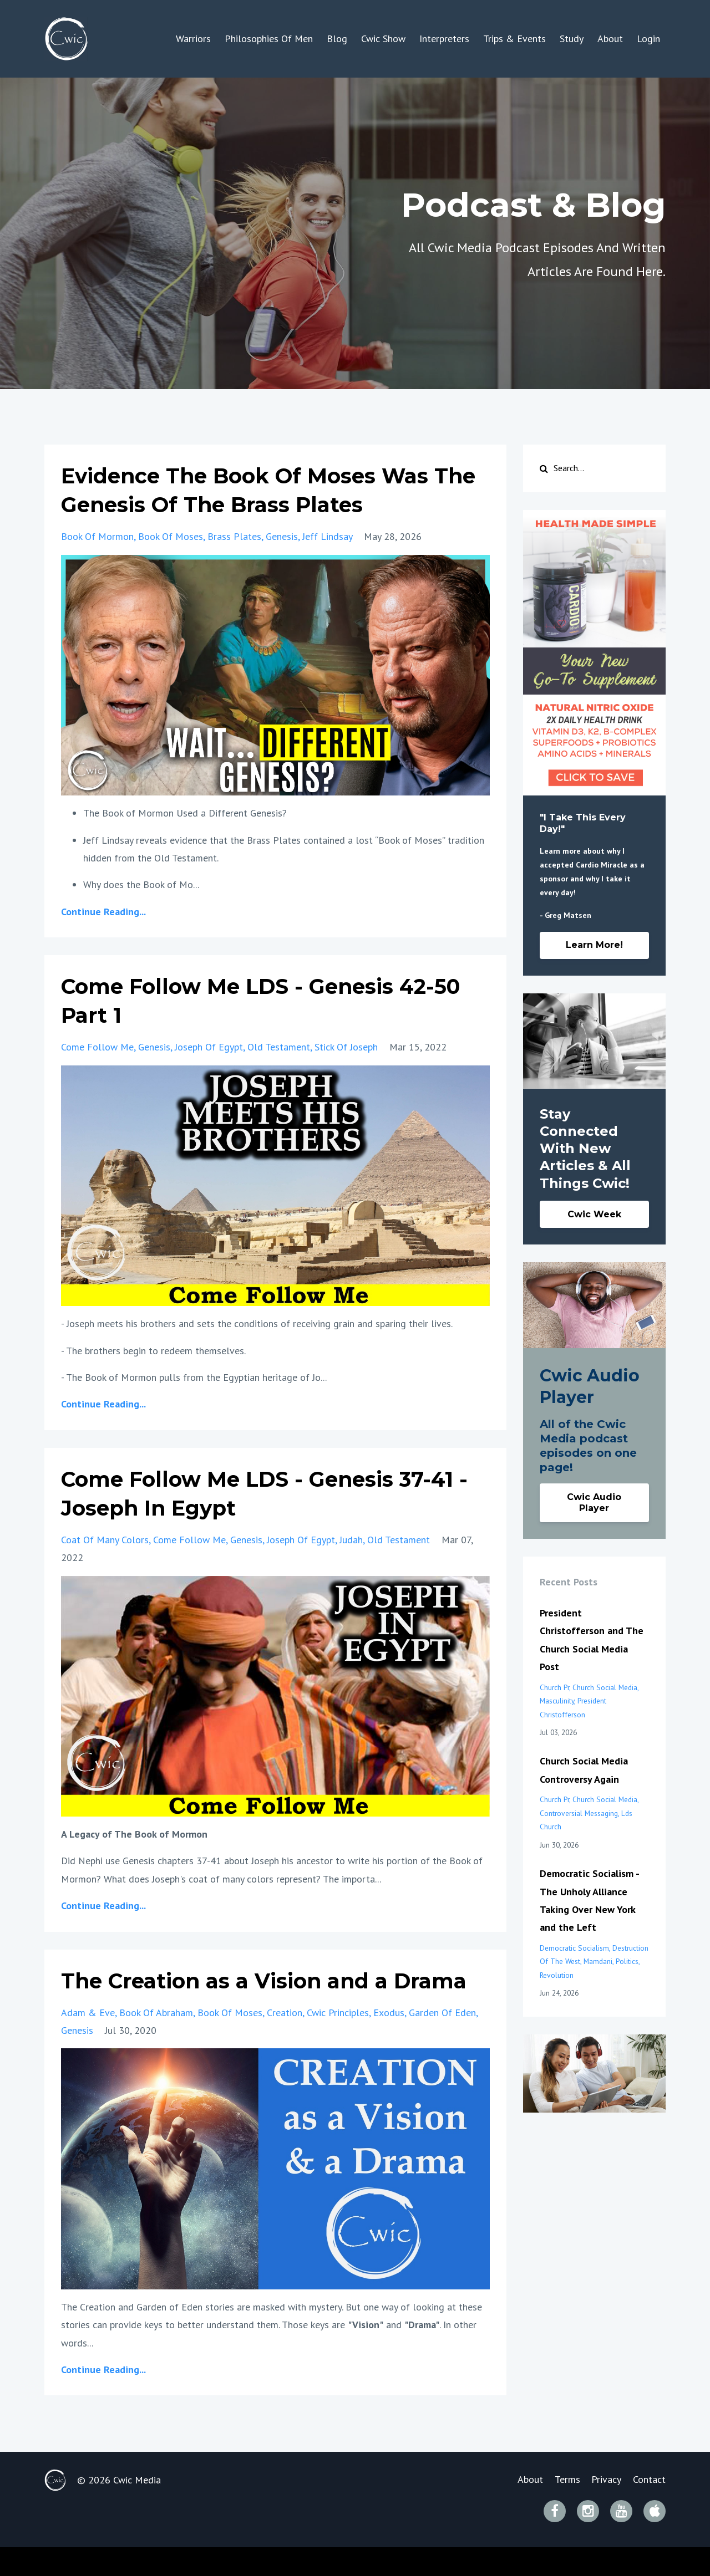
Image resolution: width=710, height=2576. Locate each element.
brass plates (234, 536)
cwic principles (338, 2041)
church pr (554, 1687)
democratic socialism (574, 1948)
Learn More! (594, 945)
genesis (282, 536)
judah (351, 1539)
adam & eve (88, 2041)
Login (648, 38)
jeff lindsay (327, 536)
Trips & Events (514, 38)
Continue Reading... (103, 911)
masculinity (557, 1701)
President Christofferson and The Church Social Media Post (591, 1639)
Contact (649, 2508)
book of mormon (97, 536)
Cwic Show (383, 38)
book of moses (170, 536)
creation (284, 2041)
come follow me (97, 1046)
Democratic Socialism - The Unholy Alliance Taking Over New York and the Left (589, 1900)
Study (572, 38)
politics (627, 1961)
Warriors (193, 38)
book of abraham (156, 2041)
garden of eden (442, 2041)
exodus (388, 2041)
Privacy (604, 2508)
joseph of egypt (209, 1046)
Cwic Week (594, 1214)
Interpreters (444, 38)
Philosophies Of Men (269, 38)
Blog (337, 38)
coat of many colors (105, 1539)
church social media (604, 1687)
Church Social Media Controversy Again (584, 1769)
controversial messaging (579, 1813)
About (610, 38)
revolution (557, 1975)
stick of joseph (346, 1046)
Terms (562, 2508)
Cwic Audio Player (594, 1502)
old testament (278, 1046)
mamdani (598, 1961)
